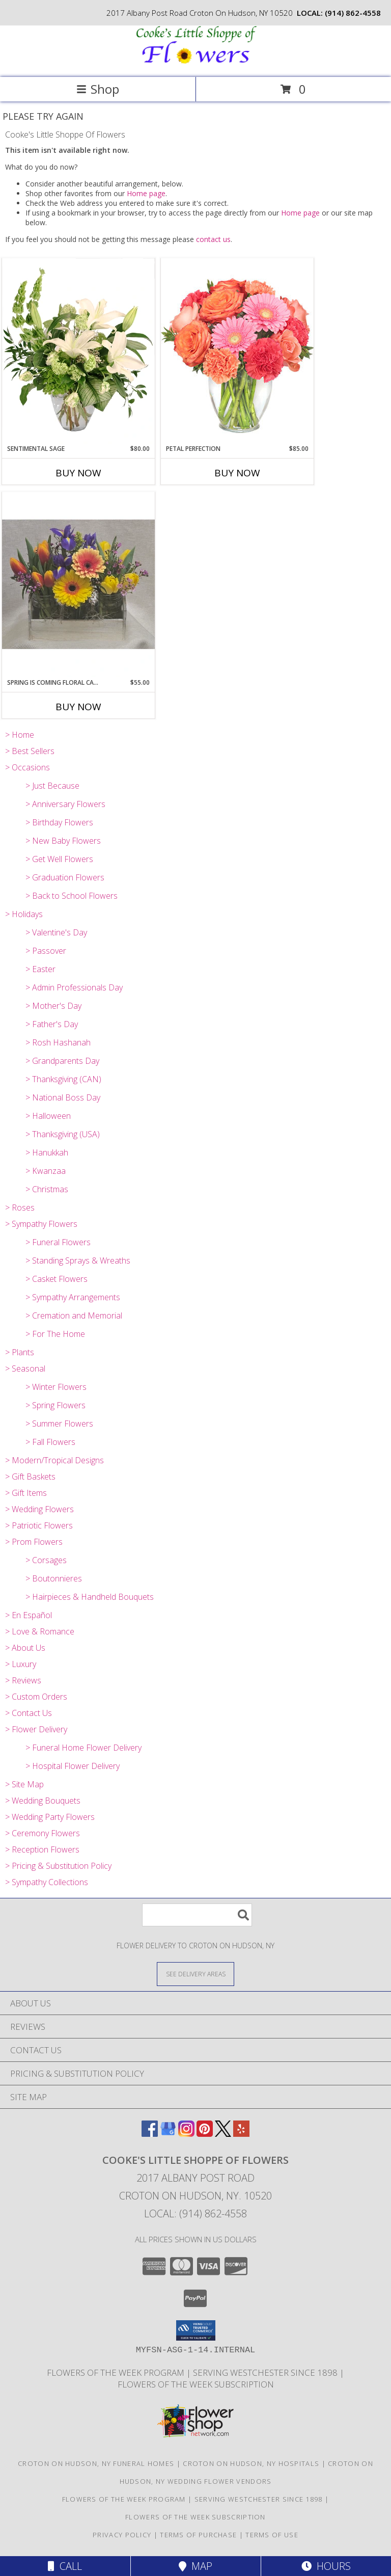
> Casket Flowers (56, 1278)
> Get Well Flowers (59, 859)
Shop (97, 89)
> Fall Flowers (50, 1441)
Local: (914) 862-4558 (195, 2213)
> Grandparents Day (62, 1060)
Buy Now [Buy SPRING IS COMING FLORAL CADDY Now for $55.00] (78, 706)
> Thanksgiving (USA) (62, 1134)
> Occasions (27, 767)
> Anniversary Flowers (65, 804)
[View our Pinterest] (205, 2133)
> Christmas (46, 1189)
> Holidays (24, 914)
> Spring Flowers (55, 1405)
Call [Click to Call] (65, 2566)
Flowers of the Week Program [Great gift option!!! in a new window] (116, 2372)
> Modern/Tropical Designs (54, 1460)
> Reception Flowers (42, 1849)
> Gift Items (26, 1492)
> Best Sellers (29, 751)
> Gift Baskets (30, 1476)
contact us (213, 239)
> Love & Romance (39, 1631)
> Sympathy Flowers (41, 1223)
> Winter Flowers (56, 1386)
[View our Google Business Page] (168, 2133)
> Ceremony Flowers (42, 1833)
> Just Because (52, 785)
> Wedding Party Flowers (50, 1816)
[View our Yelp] (241, 2133)
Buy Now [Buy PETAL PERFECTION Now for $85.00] (237, 472)
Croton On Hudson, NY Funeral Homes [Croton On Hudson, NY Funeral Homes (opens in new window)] (96, 2463)
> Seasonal (25, 1368)
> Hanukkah (46, 1152)
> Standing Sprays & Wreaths (77, 1260)
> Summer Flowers (59, 1423)
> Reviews (23, 1680)
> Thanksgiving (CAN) (63, 1079)
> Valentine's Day (56, 932)
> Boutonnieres (53, 1578)
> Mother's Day (53, 1005)
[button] (195, 2330)
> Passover (45, 950)
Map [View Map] (195, 2566)
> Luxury (20, 1664)
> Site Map (24, 1784)
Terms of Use (271, 2534)
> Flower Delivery (36, 1729)
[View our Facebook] (150, 2133)
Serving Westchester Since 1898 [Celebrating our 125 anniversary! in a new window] (266, 2372)
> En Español (28, 1615)
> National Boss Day (62, 1097)
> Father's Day (51, 1024)
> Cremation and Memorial (73, 1315)
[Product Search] (197, 1914)
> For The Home (55, 1333)
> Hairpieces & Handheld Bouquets (89, 1596)
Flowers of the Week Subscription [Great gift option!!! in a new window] (196, 2384)
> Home (19, 734)
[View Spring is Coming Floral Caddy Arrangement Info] (78, 584)
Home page (146, 193)
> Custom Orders (36, 1696)
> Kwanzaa (45, 1170)
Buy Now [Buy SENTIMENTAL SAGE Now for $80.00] (78, 472)
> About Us (25, 1647)
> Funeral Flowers (58, 1242)
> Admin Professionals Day (74, 987)
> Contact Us (28, 1713)
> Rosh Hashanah (58, 1042)
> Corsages (46, 1560)
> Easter (40, 969)
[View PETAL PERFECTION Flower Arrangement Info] (237, 350)
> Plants (19, 1352)
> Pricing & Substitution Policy (58, 1865)
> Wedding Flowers (39, 1509)
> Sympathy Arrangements (72, 1297)
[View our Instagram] (186, 2133)
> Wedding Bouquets (42, 1800)
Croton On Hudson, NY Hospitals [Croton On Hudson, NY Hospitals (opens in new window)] (251, 2463)
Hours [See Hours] (326, 2566)
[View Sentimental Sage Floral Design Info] (78, 351)
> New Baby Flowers (63, 840)
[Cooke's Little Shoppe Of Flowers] (195, 62)
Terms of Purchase (198, 2534)
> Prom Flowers (34, 1541)
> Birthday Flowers (59, 822)
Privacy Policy (122, 2534)
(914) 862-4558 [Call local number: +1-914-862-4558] (353, 13)
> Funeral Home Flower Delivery (83, 1747)
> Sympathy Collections (46, 1882)
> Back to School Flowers (71, 895)
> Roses (20, 1207)
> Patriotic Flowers (39, 1525)
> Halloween (48, 1115)
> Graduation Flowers (64, 877)
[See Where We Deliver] (195, 1973)
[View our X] (223, 2133)
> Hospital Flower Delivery (72, 1766)
